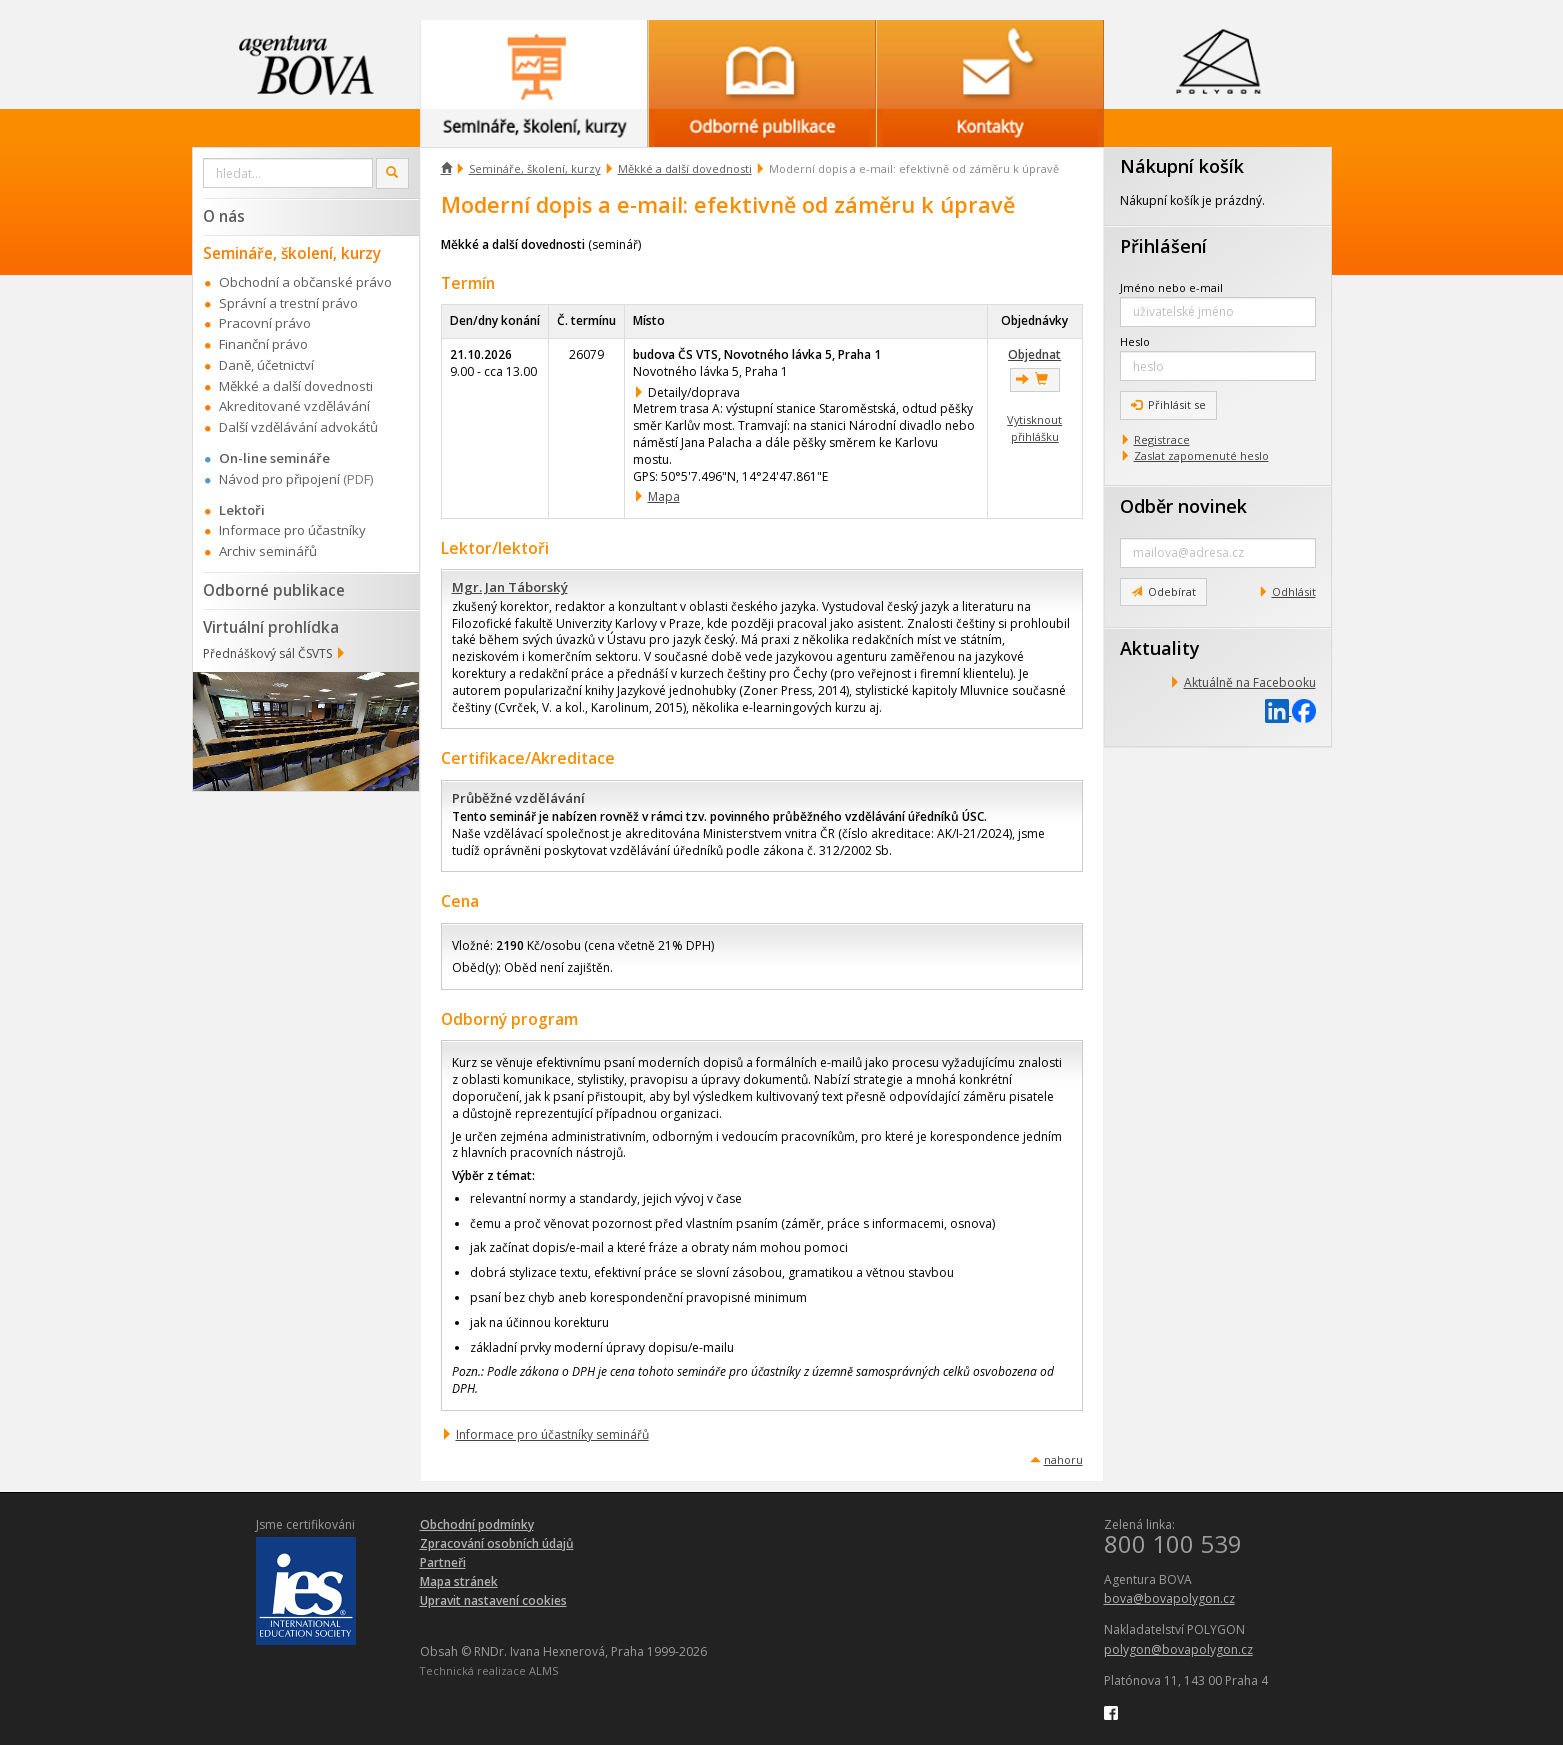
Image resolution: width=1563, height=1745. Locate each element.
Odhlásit (1294, 591)
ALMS (543, 1670)
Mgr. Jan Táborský (510, 587)
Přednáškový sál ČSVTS (267, 653)
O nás (224, 216)
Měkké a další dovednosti (685, 168)
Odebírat (1163, 591)
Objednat (1034, 354)
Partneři (443, 1562)
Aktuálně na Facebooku (1250, 682)
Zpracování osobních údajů (497, 1543)
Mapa (664, 496)
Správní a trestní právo (288, 303)
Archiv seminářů (268, 551)
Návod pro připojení (279, 479)
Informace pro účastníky (292, 530)
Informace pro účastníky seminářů (552, 1434)
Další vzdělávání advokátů (298, 427)
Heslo (1135, 341)
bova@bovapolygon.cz (1169, 1598)
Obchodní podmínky (477, 1524)
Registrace (1162, 439)
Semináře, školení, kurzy (535, 168)
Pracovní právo (265, 323)
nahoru (1063, 1459)
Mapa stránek (459, 1581)
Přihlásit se (1168, 404)
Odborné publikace (274, 590)
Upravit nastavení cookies (493, 1600)
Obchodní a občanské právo (305, 282)
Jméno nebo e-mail (1171, 287)
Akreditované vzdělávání (294, 406)
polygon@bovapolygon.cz (1178, 1649)
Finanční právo (263, 344)
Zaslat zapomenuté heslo (1201, 455)
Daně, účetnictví (266, 365)
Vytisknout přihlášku (1034, 428)
